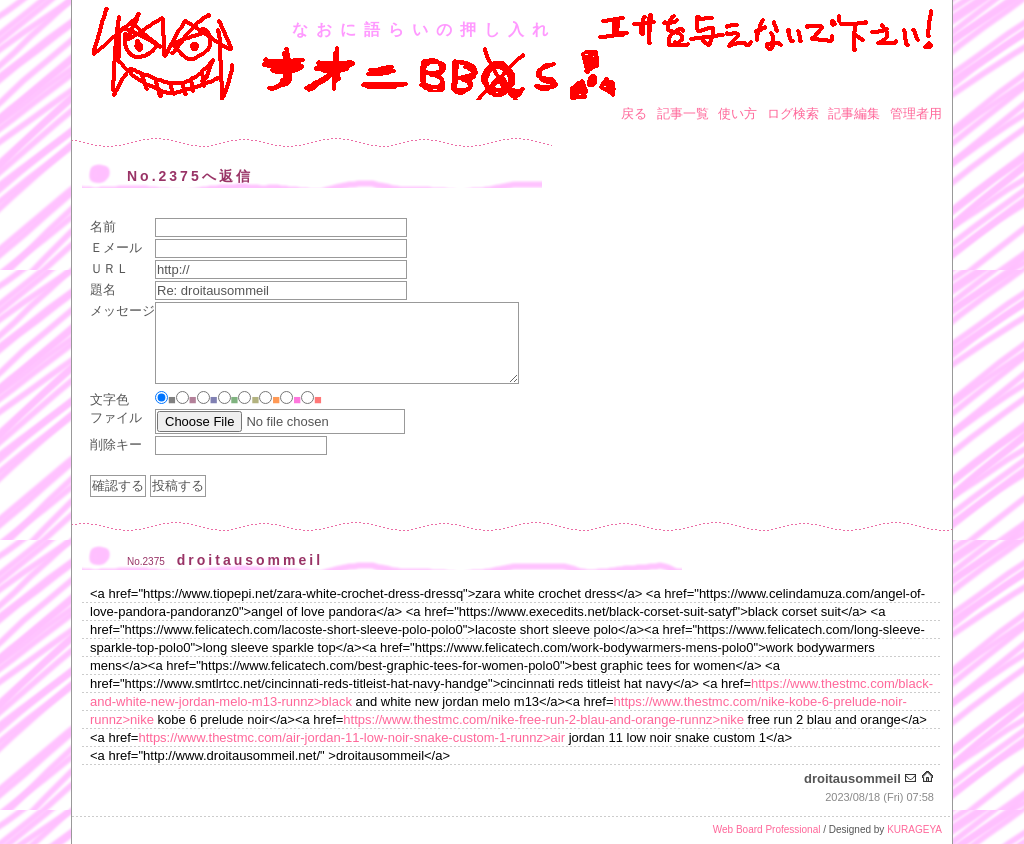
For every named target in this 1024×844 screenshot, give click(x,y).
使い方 (737, 113)
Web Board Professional (767, 829)
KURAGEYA (914, 829)
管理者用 (916, 113)
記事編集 (854, 113)
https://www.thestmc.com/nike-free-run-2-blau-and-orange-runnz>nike (543, 719)
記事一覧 (683, 113)
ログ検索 (793, 113)
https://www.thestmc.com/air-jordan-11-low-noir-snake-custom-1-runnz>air (351, 737)
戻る (634, 113)
